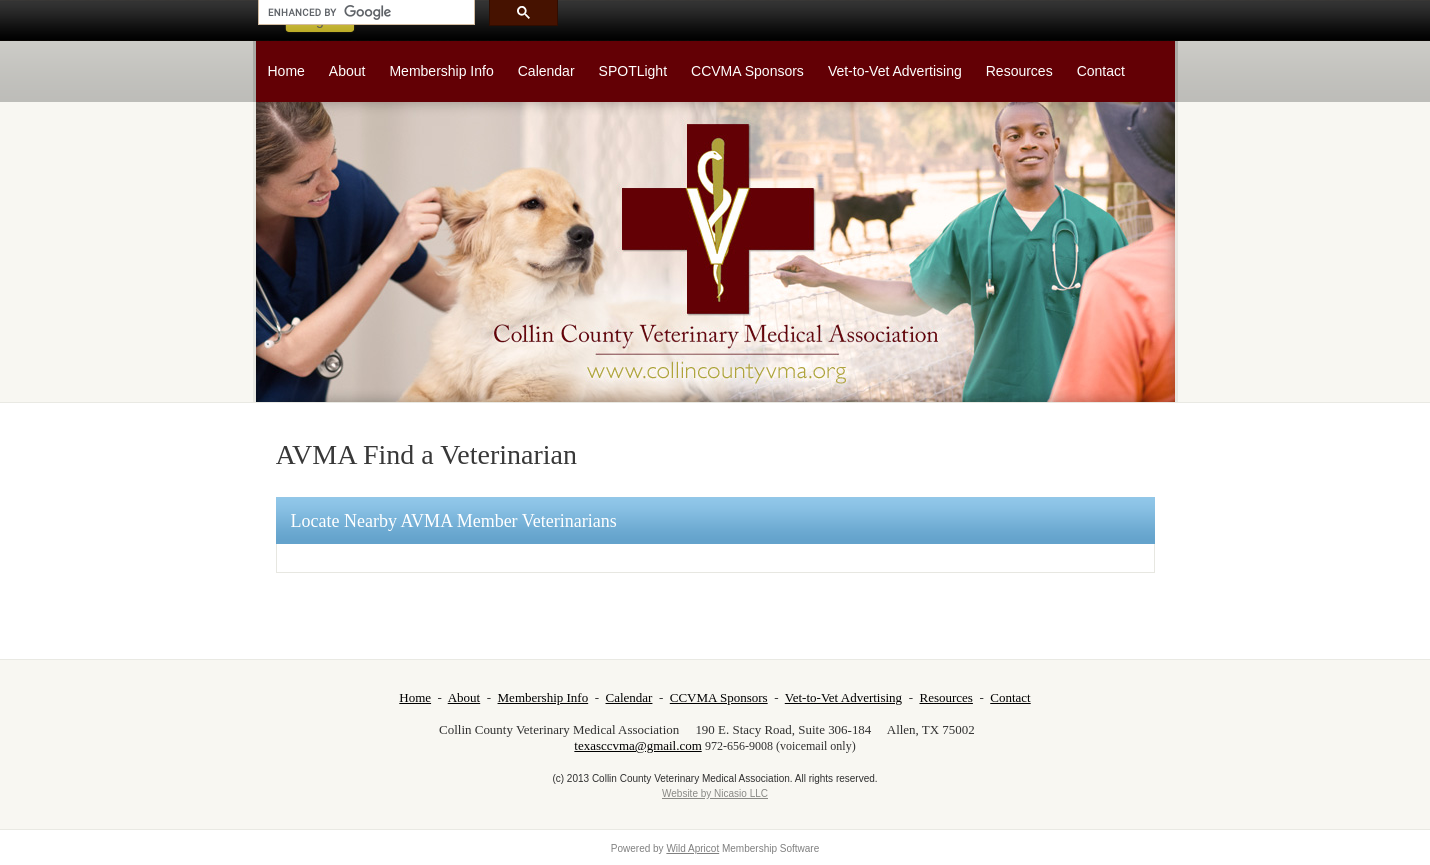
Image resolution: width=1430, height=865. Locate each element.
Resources (945, 697)
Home (415, 697)
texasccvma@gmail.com (637, 745)
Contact (1010, 697)
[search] (364, 12)
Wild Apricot (692, 848)
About (464, 697)
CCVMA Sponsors (719, 697)
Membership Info (543, 697)
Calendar (629, 697)
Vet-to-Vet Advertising (843, 697)
